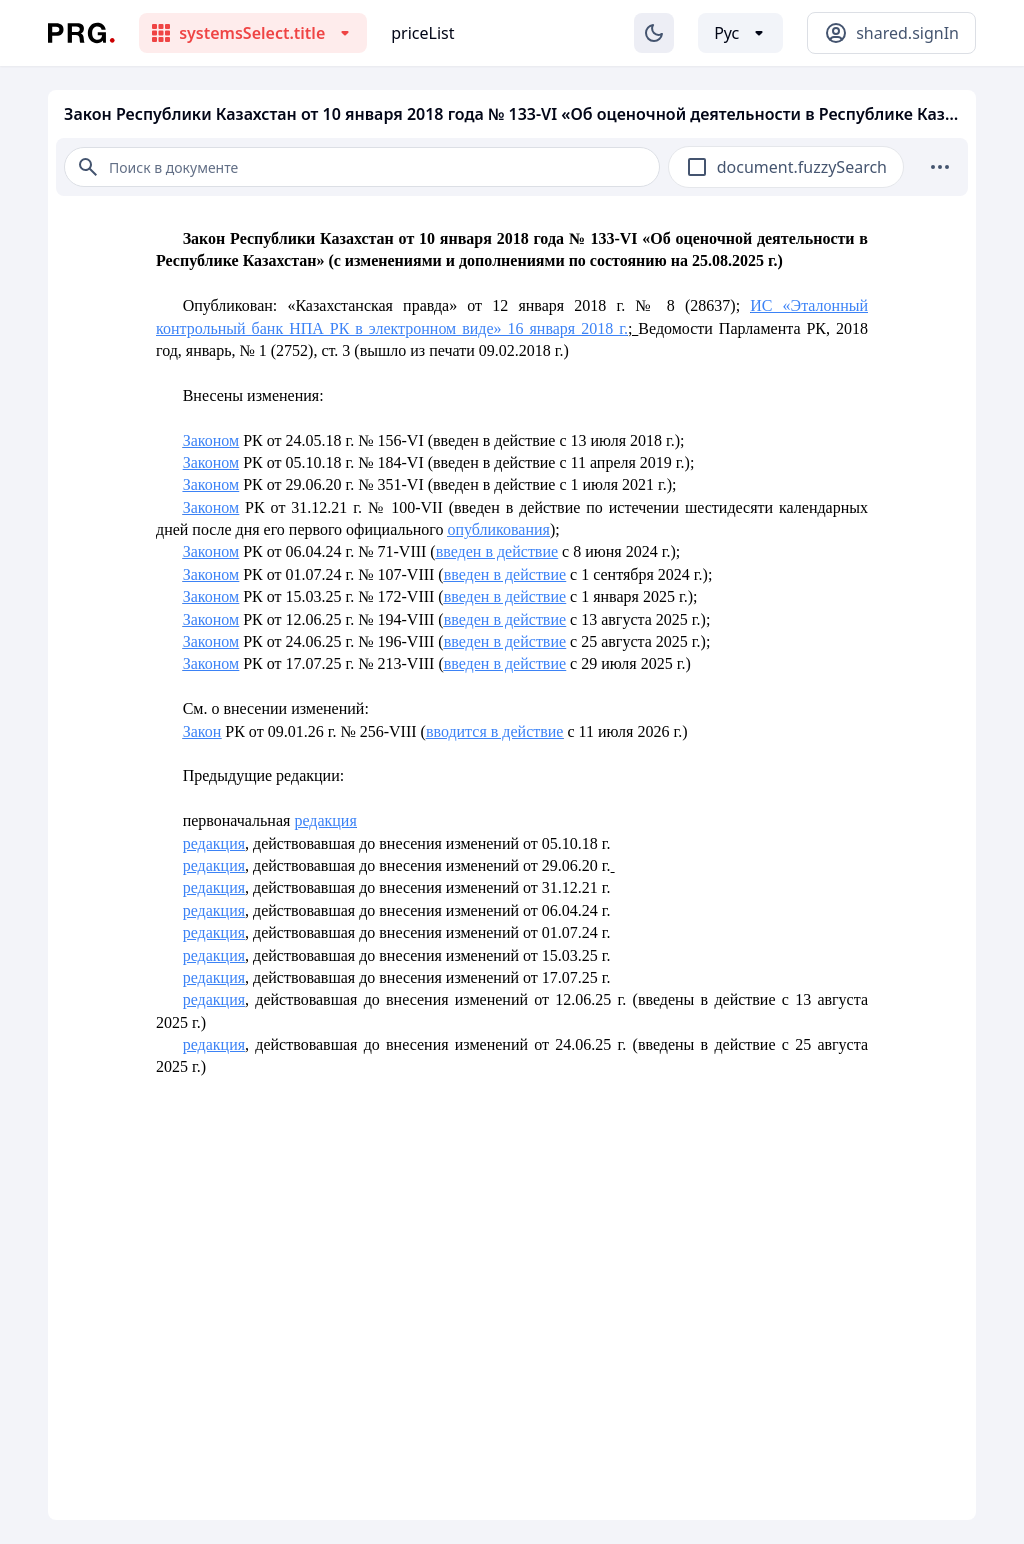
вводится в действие (495, 731)
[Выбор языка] (740, 33)
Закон (202, 731)
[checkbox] (697, 167)
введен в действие (497, 551)
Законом (211, 440)
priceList (422, 33)
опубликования (498, 529)
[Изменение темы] (654, 33)
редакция (325, 820)
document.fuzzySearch (802, 167)
